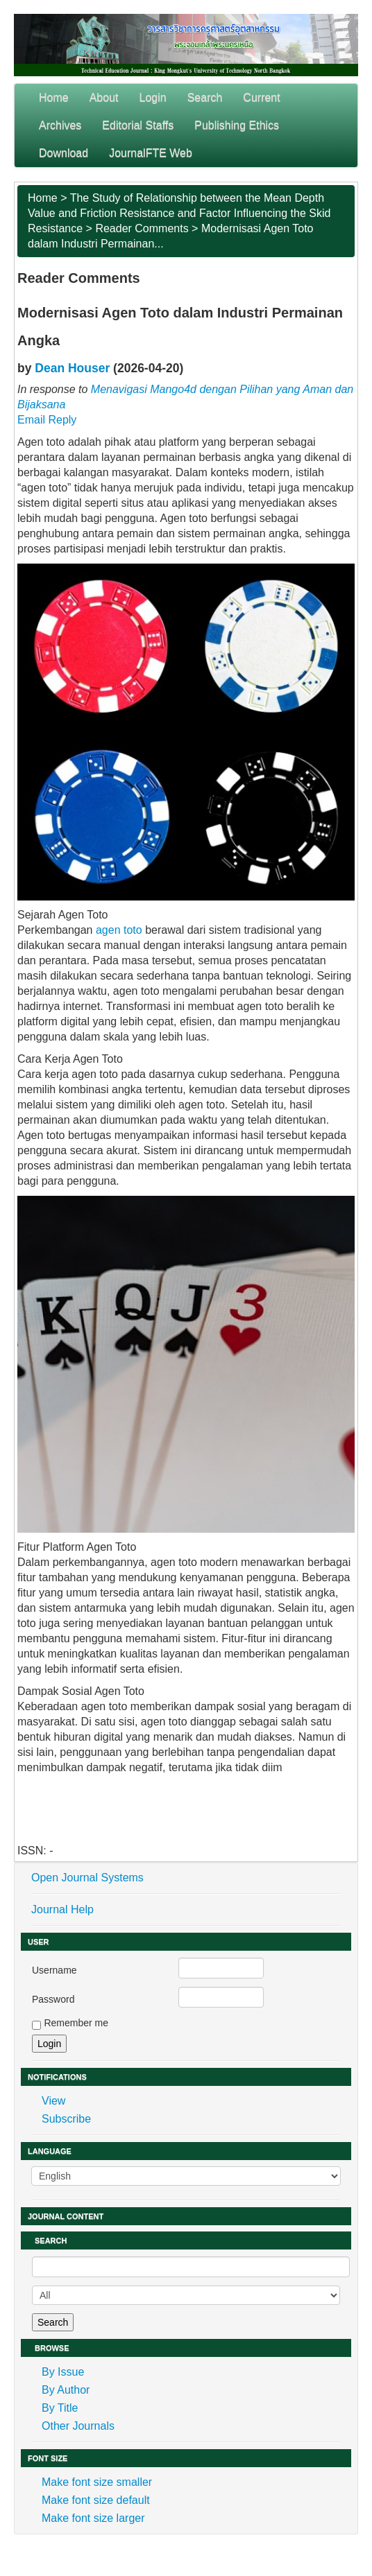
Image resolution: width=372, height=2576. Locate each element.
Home (54, 97)
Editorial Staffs (138, 125)
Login (153, 97)
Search (205, 97)
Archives (60, 125)
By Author (66, 2390)
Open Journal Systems (87, 1877)
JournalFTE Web (150, 153)
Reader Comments (141, 228)
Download (63, 153)
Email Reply (46, 420)
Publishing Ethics (236, 125)
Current (261, 97)
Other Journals (78, 2426)
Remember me (76, 2022)
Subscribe (66, 2119)
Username (54, 1970)
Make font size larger (93, 2518)
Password (53, 1999)
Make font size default (96, 2500)
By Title (60, 2408)
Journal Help (62, 1909)
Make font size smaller (97, 2482)
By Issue (63, 2372)
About (104, 97)
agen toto (119, 930)
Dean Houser (72, 368)
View (53, 2101)
